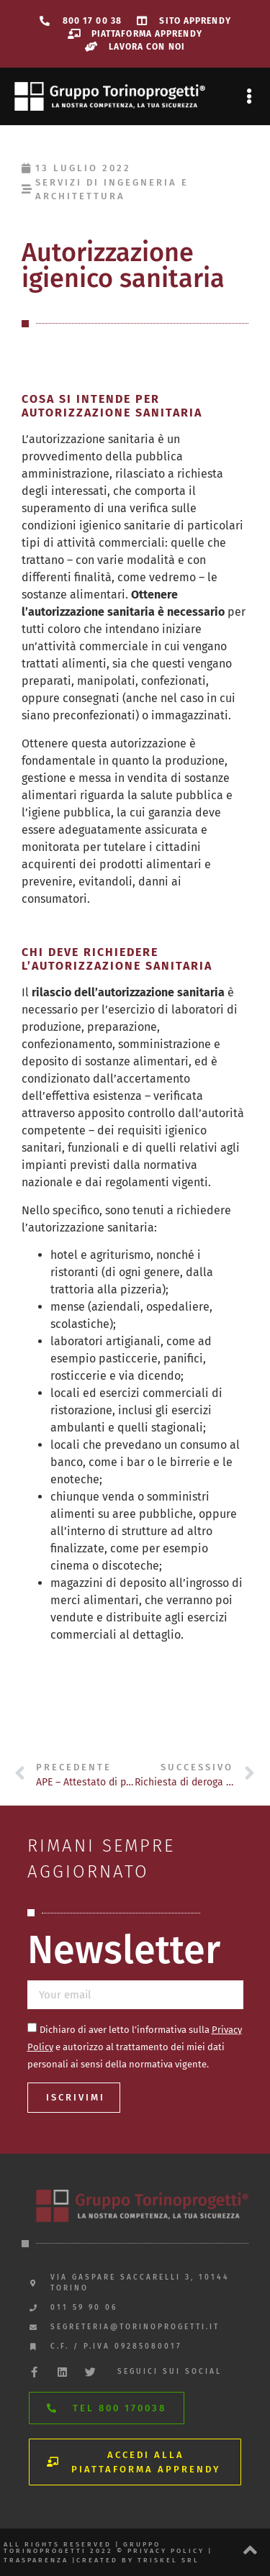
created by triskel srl (137, 2560)
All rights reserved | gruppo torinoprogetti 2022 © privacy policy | (108, 2547)
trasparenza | (40, 2560)
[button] (249, 97)
